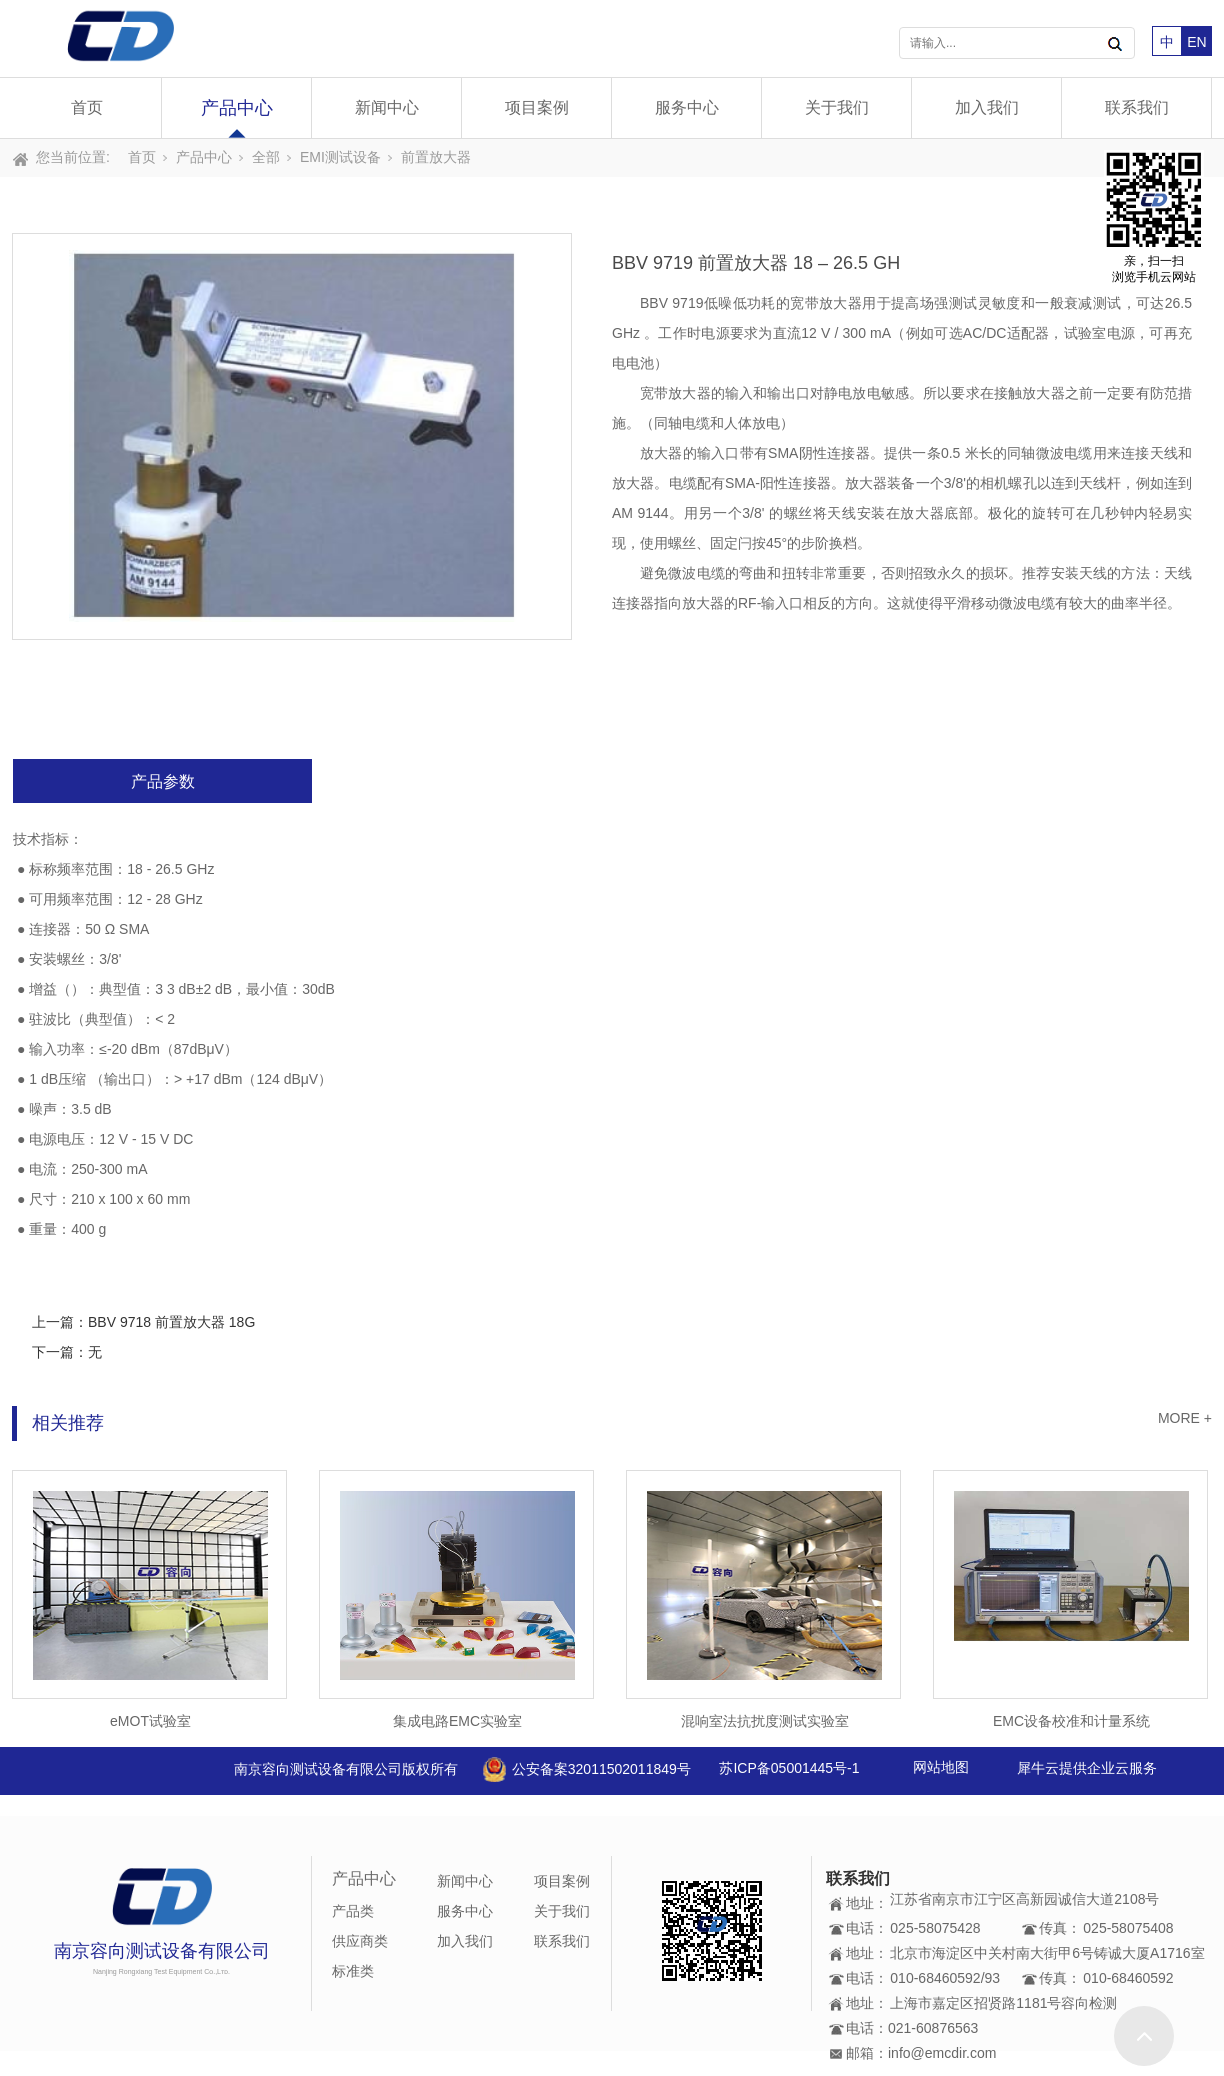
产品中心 (237, 108)
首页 (87, 107)
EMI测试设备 (340, 157)
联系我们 (1137, 107)
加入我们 (987, 107)
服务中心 (687, 107)
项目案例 (537, 107)
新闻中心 (387, 107)
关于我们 (837, 107)
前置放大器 (436, 157)
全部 (266, 157)
